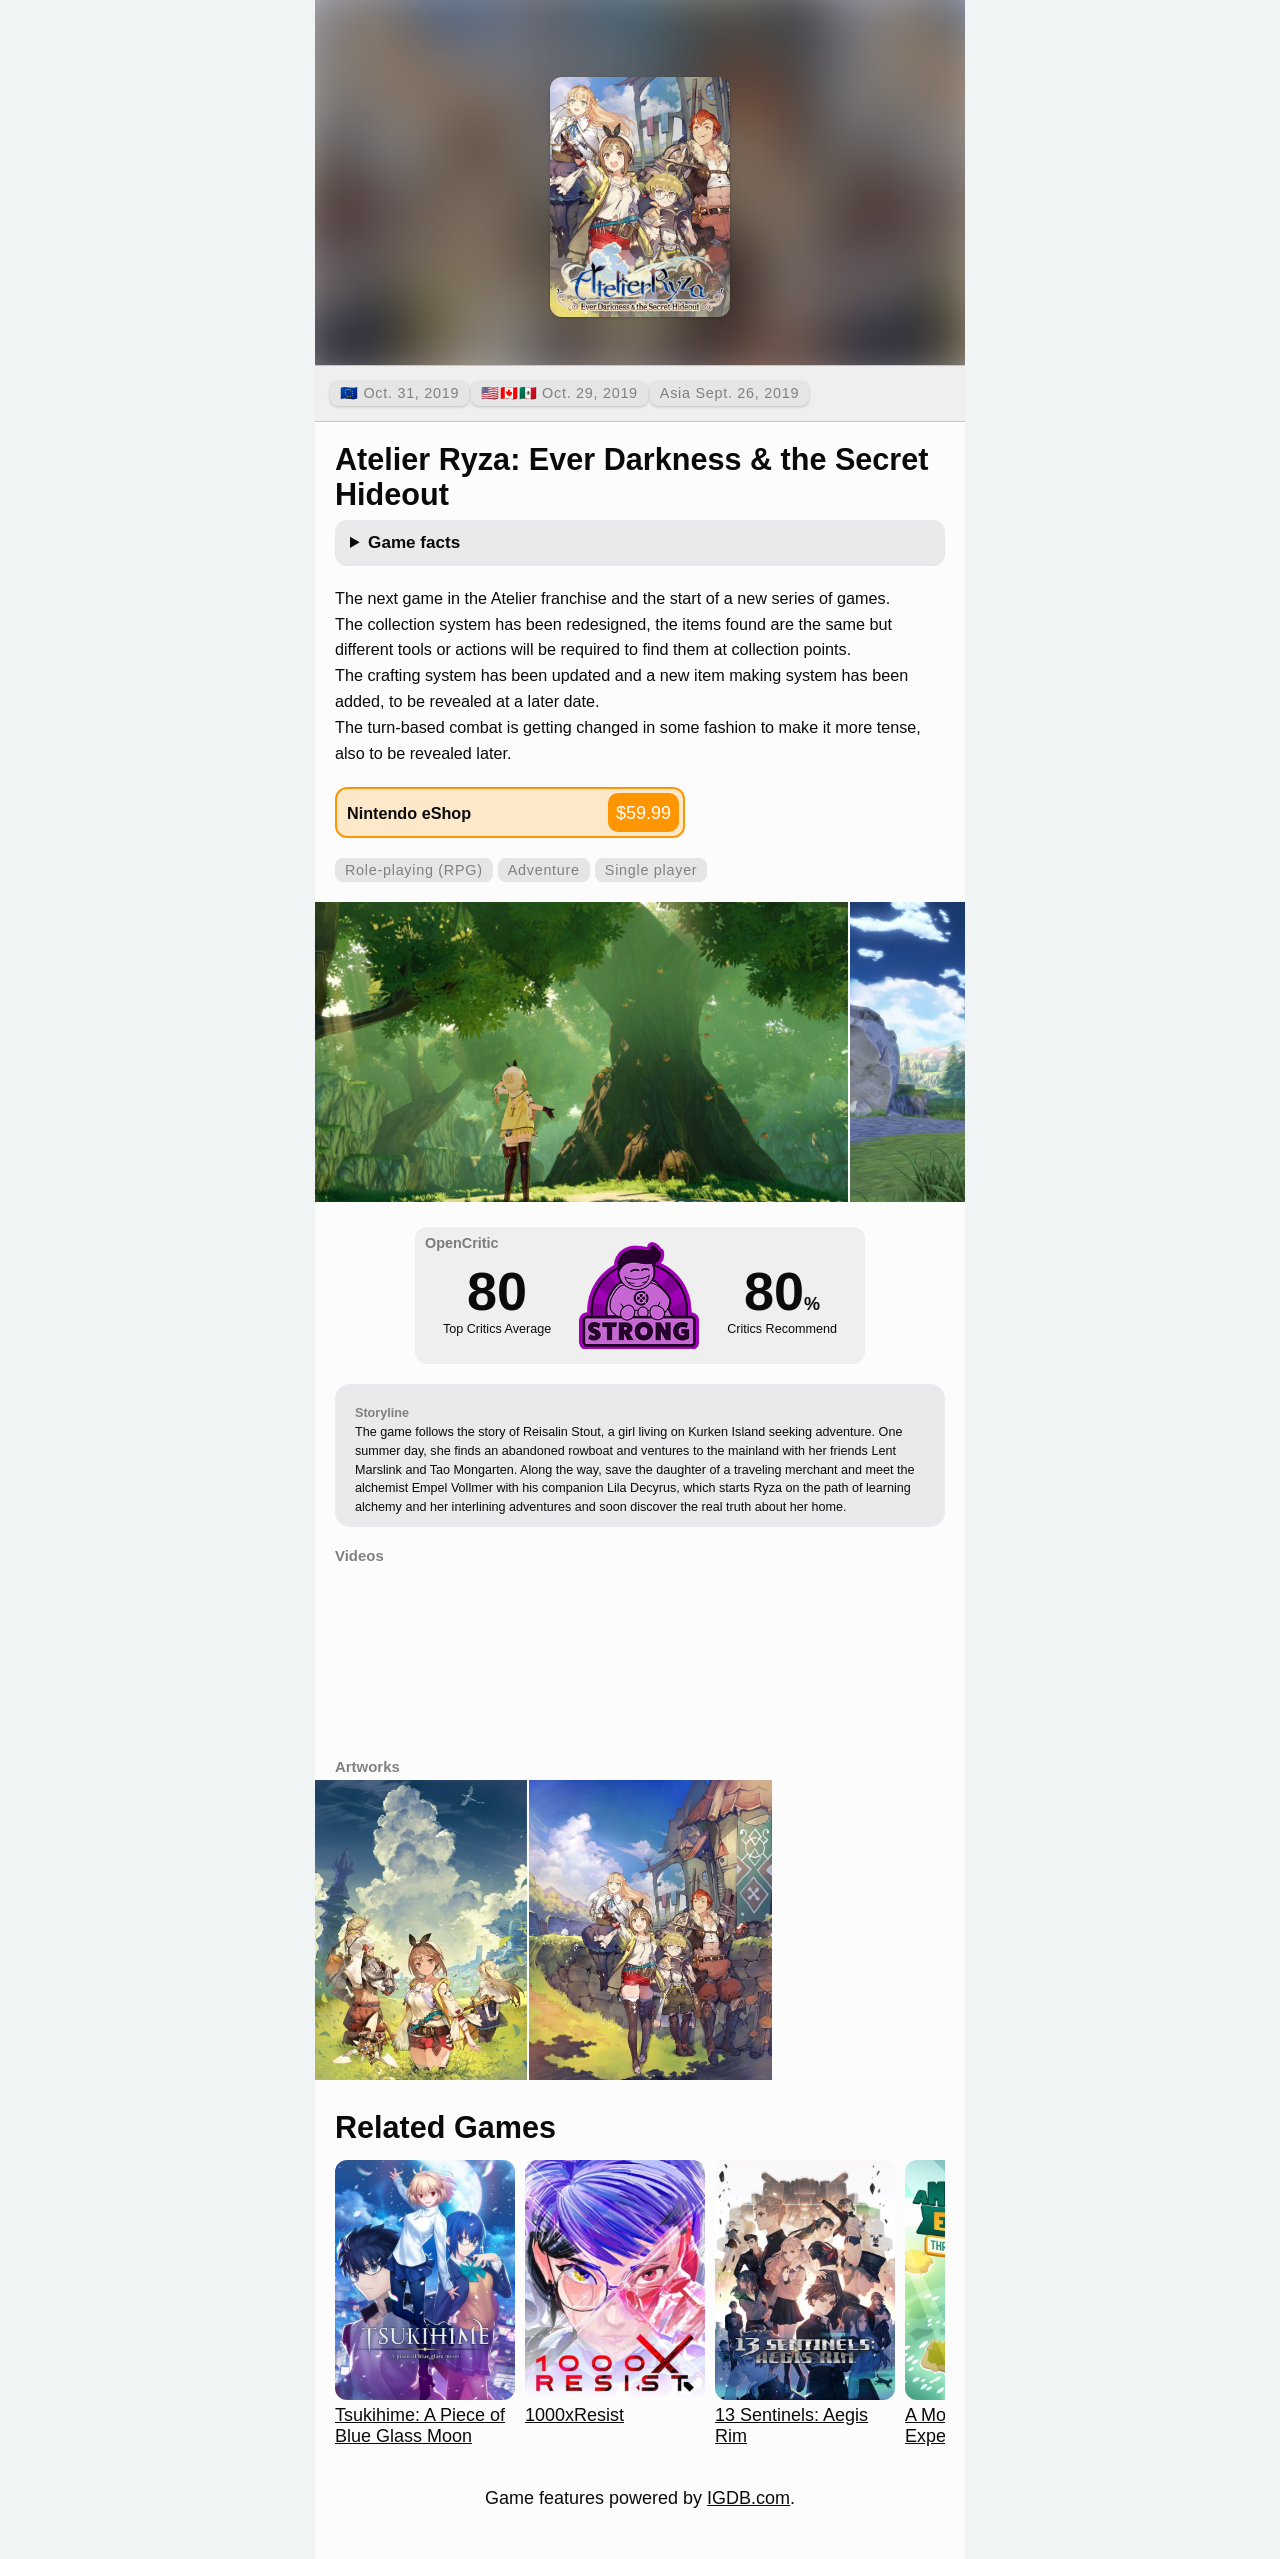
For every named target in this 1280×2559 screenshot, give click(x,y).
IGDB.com (748, 2498)
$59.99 (643, 813)
